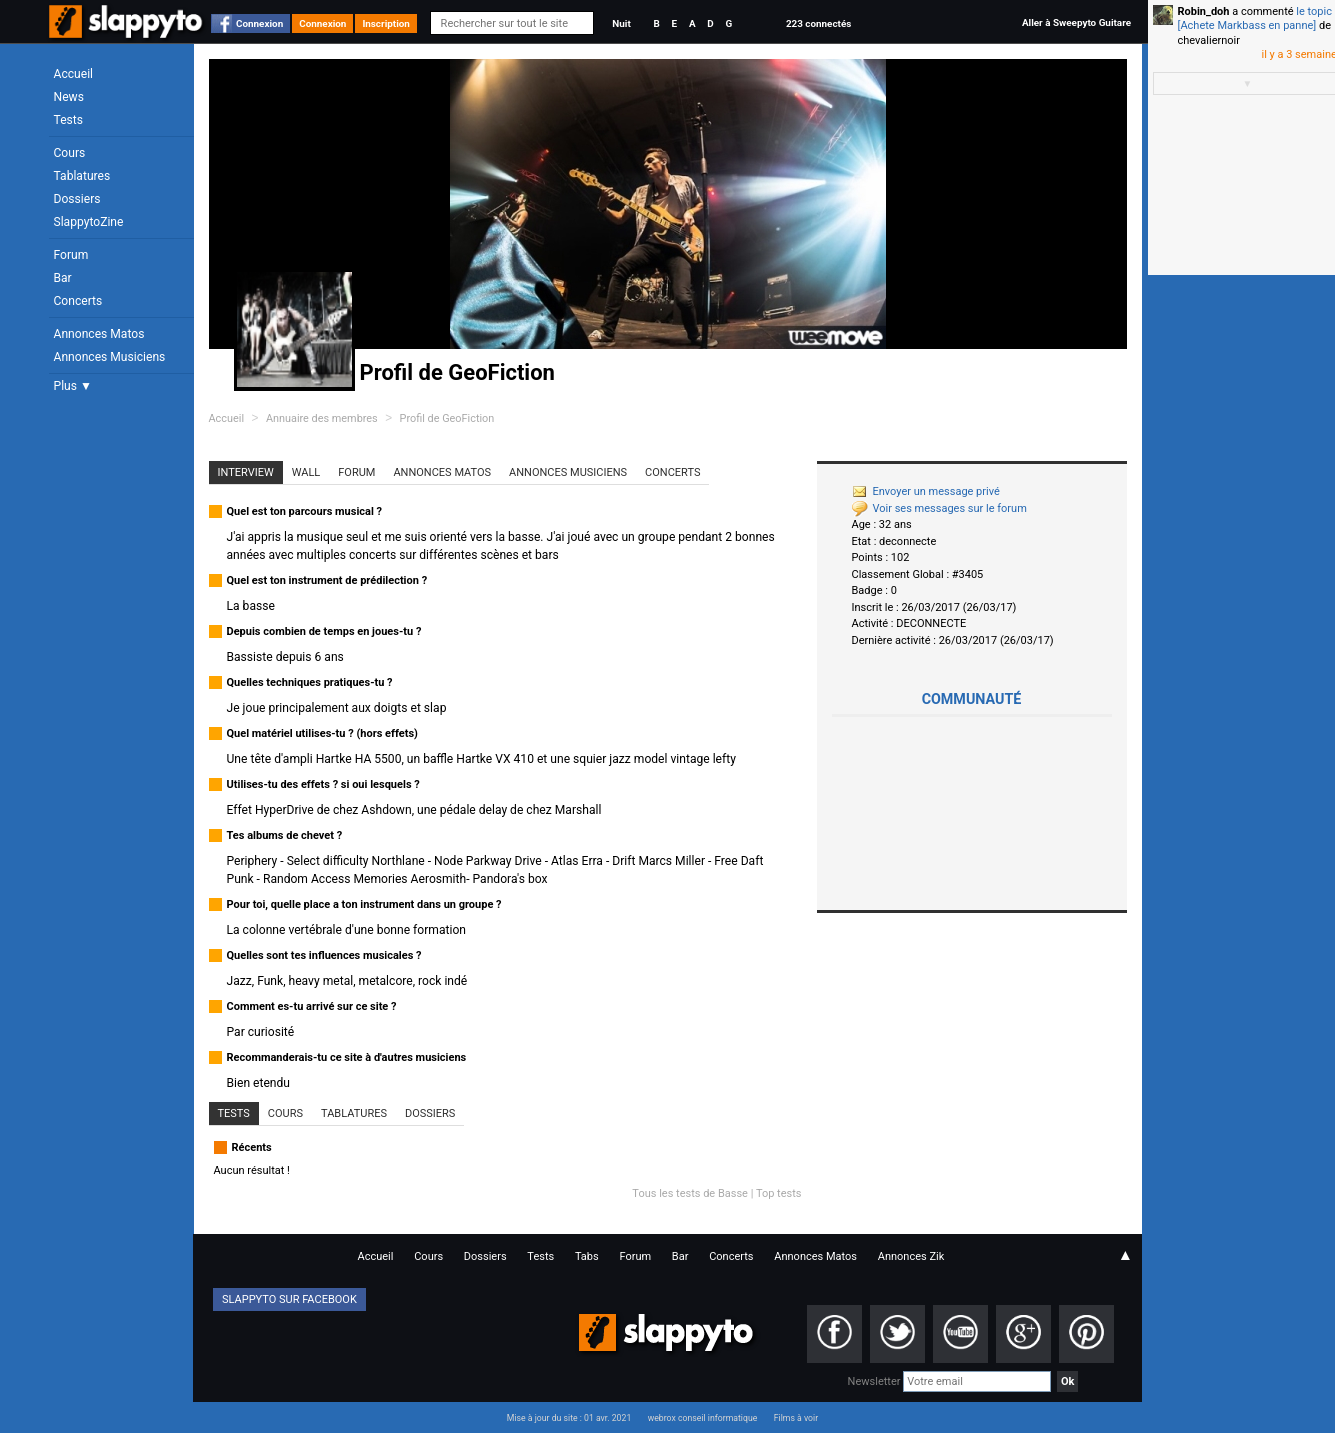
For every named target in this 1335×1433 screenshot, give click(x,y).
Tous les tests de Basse (690, 1193)
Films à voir (796, 1418)
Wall (306, 472)
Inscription (386, 23)
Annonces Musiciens (110, 357)
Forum (71, 255)
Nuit (621, 23)
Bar (63, 278)
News (69, 97)
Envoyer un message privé (926, 491)
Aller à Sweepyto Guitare (1076, 22)
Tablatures (82, 176)
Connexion (259, 23)
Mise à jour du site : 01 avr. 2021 (569, 1418)
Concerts (78, 301)
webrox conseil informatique (703, 1418)
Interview (246, 472)
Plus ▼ (73, 386)
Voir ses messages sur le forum (939, 508)
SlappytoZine (89, 222)
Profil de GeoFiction (447, 418)
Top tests (779, 1193)
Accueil (74, 74)
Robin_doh (1204, 11)
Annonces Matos (99, 334)
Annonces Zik (911, 1256)
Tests (68, 120)
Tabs (587, 1256)
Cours (70, 153)
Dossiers (77, 199)
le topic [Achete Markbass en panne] (1255, 18)
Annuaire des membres (322, 418)
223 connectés (818, 23)
